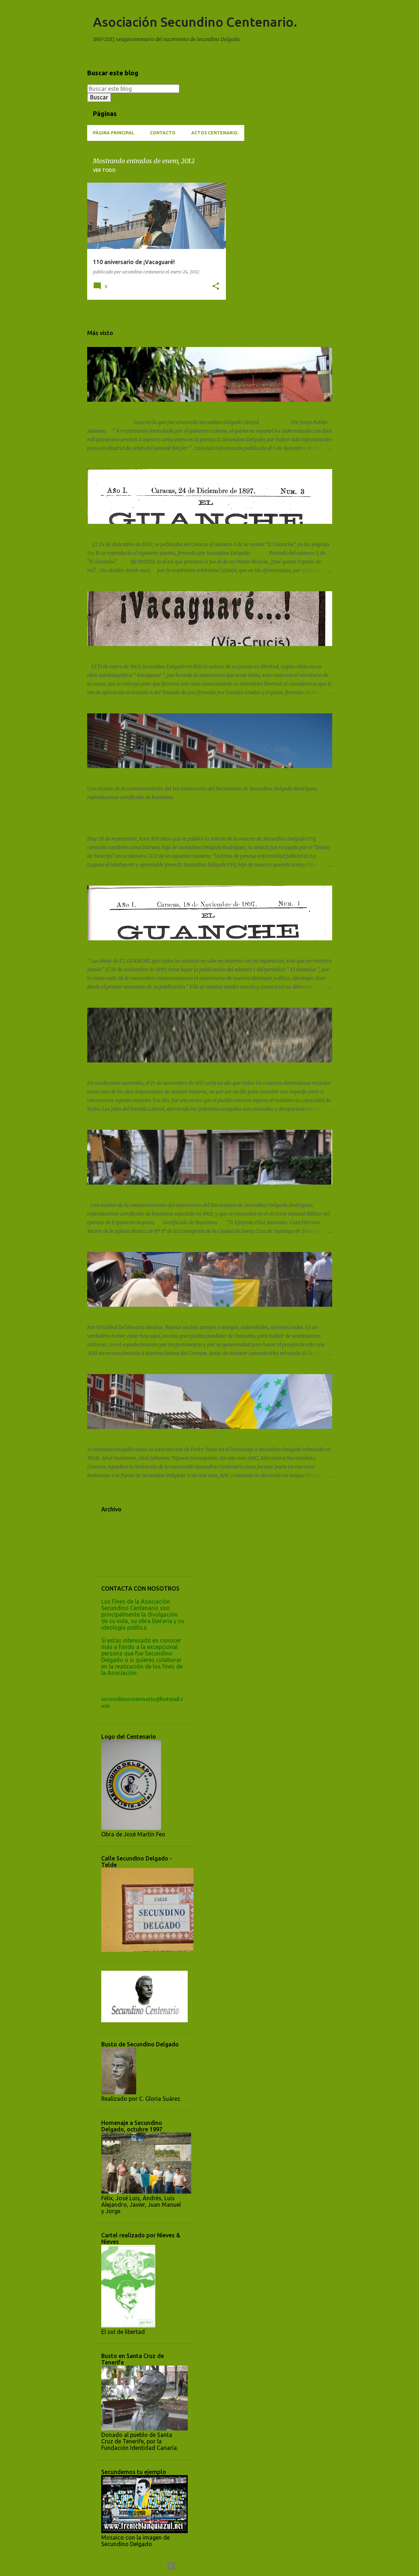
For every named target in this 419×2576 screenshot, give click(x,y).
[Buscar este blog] (133, 88)
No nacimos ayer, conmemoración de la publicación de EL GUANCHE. (167, 946)
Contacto (162, 132)
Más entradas (156, 320)
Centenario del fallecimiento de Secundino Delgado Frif (153, 824)
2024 (107, 1523)
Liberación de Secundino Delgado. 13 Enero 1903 (145, 652)
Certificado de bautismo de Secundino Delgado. (144, 1191)
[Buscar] (328, 23)
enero (114, 1548)
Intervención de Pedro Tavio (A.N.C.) (130, 1435)
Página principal (113, 132)
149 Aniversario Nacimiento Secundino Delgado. (144, 774)
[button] (215, 286)
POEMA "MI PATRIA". (112, 530)
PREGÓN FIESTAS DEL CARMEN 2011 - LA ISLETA (145, 1313)
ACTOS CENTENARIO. (215, 132)
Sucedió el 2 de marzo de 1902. (123, 408)
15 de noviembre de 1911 (116, 1068)
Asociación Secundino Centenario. (195, 21)
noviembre (121, 1535)
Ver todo (104, 170)
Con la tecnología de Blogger (209, 2566)
